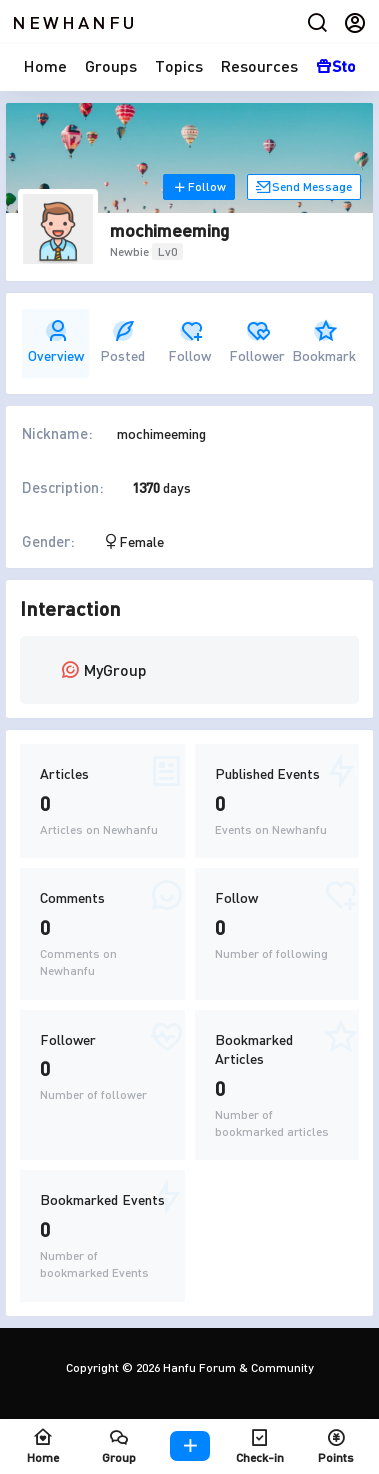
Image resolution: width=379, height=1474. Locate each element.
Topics (179, 65)
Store (344, 65)
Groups (111, 65)
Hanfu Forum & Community (237, 1367)
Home (45, 65)
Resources (259, 65)
